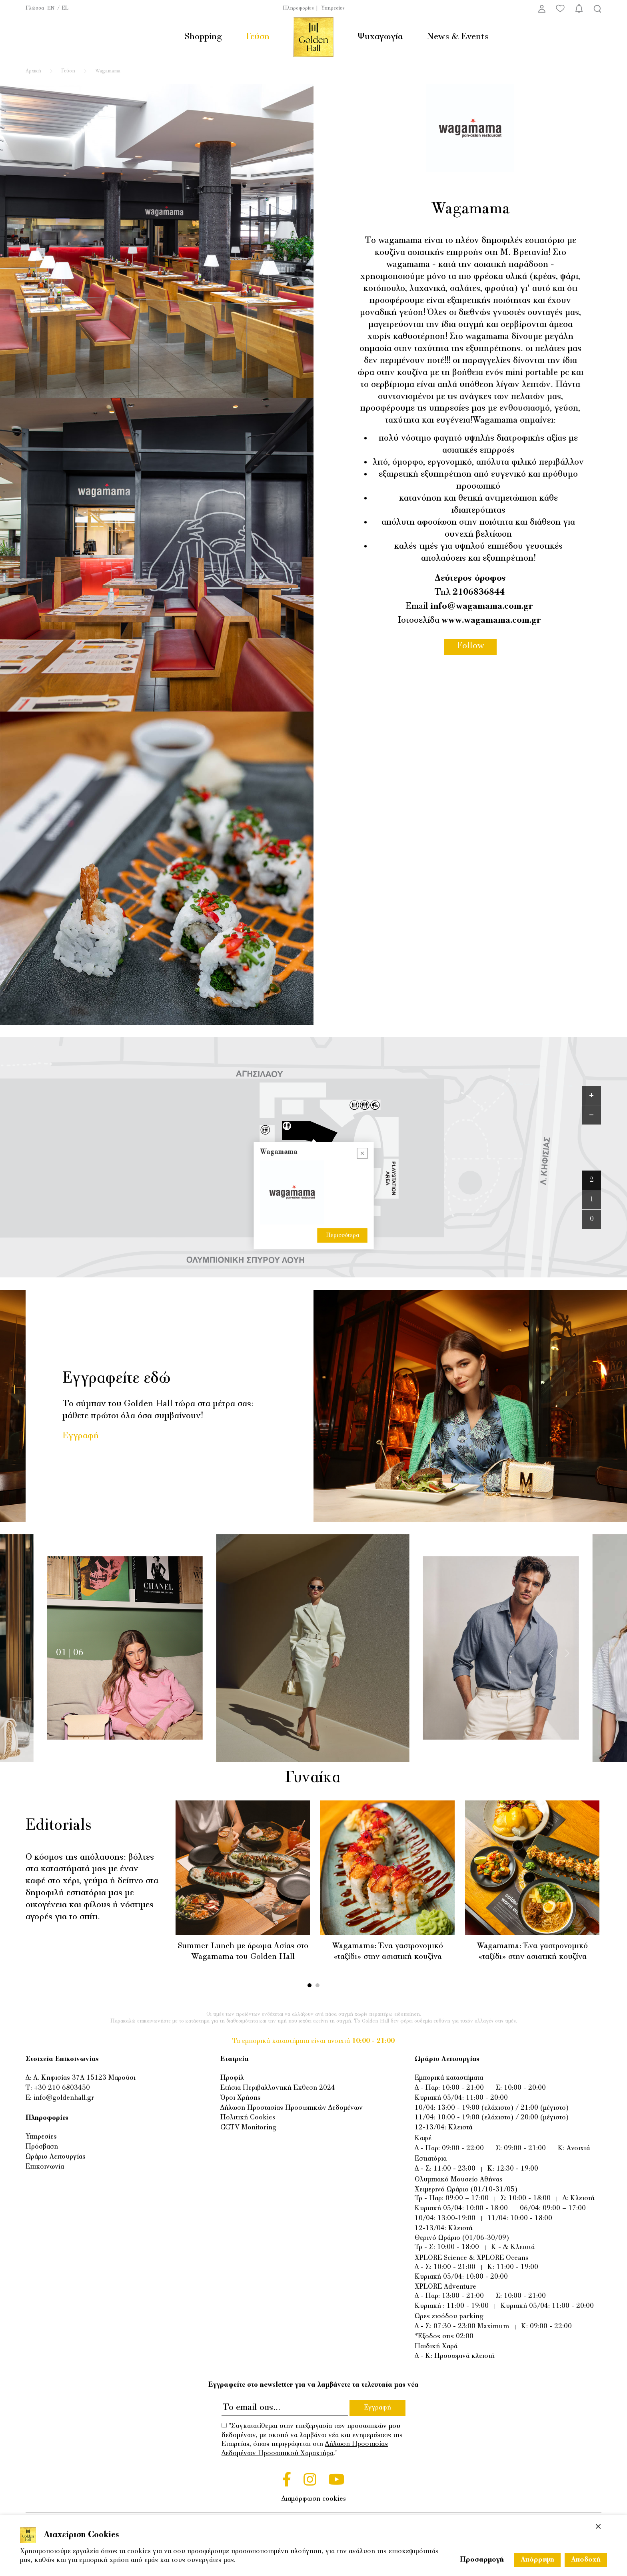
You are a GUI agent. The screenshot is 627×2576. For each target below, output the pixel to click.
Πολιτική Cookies (247, 2117)
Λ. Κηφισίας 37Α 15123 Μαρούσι (84, 2078)
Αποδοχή (586, 2560)
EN (51, 8)
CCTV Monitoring (248, 2127)
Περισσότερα (342, 1235)
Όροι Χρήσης (240, 2098)
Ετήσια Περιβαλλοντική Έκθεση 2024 (277, 2088)
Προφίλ (232, 2078)
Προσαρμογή (482, 2560)
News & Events (457, 37)
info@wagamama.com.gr (481, 606)
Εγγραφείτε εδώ (116, 1378)
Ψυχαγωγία (380, 37)
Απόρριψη (537, 2560)
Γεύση (258, 37)
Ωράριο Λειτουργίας (56, 2157)
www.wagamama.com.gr (491, 620)
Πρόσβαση (42, 2147)
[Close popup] (362, 1153)
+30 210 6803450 (62, 2088)
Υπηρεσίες (333, 8)
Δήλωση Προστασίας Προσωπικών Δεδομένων (291, 2108)
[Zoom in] (591, 1095)
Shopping (203, 37)
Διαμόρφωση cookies (314, 2499)
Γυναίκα (312, 1778)
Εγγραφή (80, 1436)
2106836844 (479, 592)
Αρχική (33, 71)
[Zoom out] (591, 1115)
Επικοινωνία (45, 2167)
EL (65, 8)
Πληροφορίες (298, 8)
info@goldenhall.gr (64, 2098)
